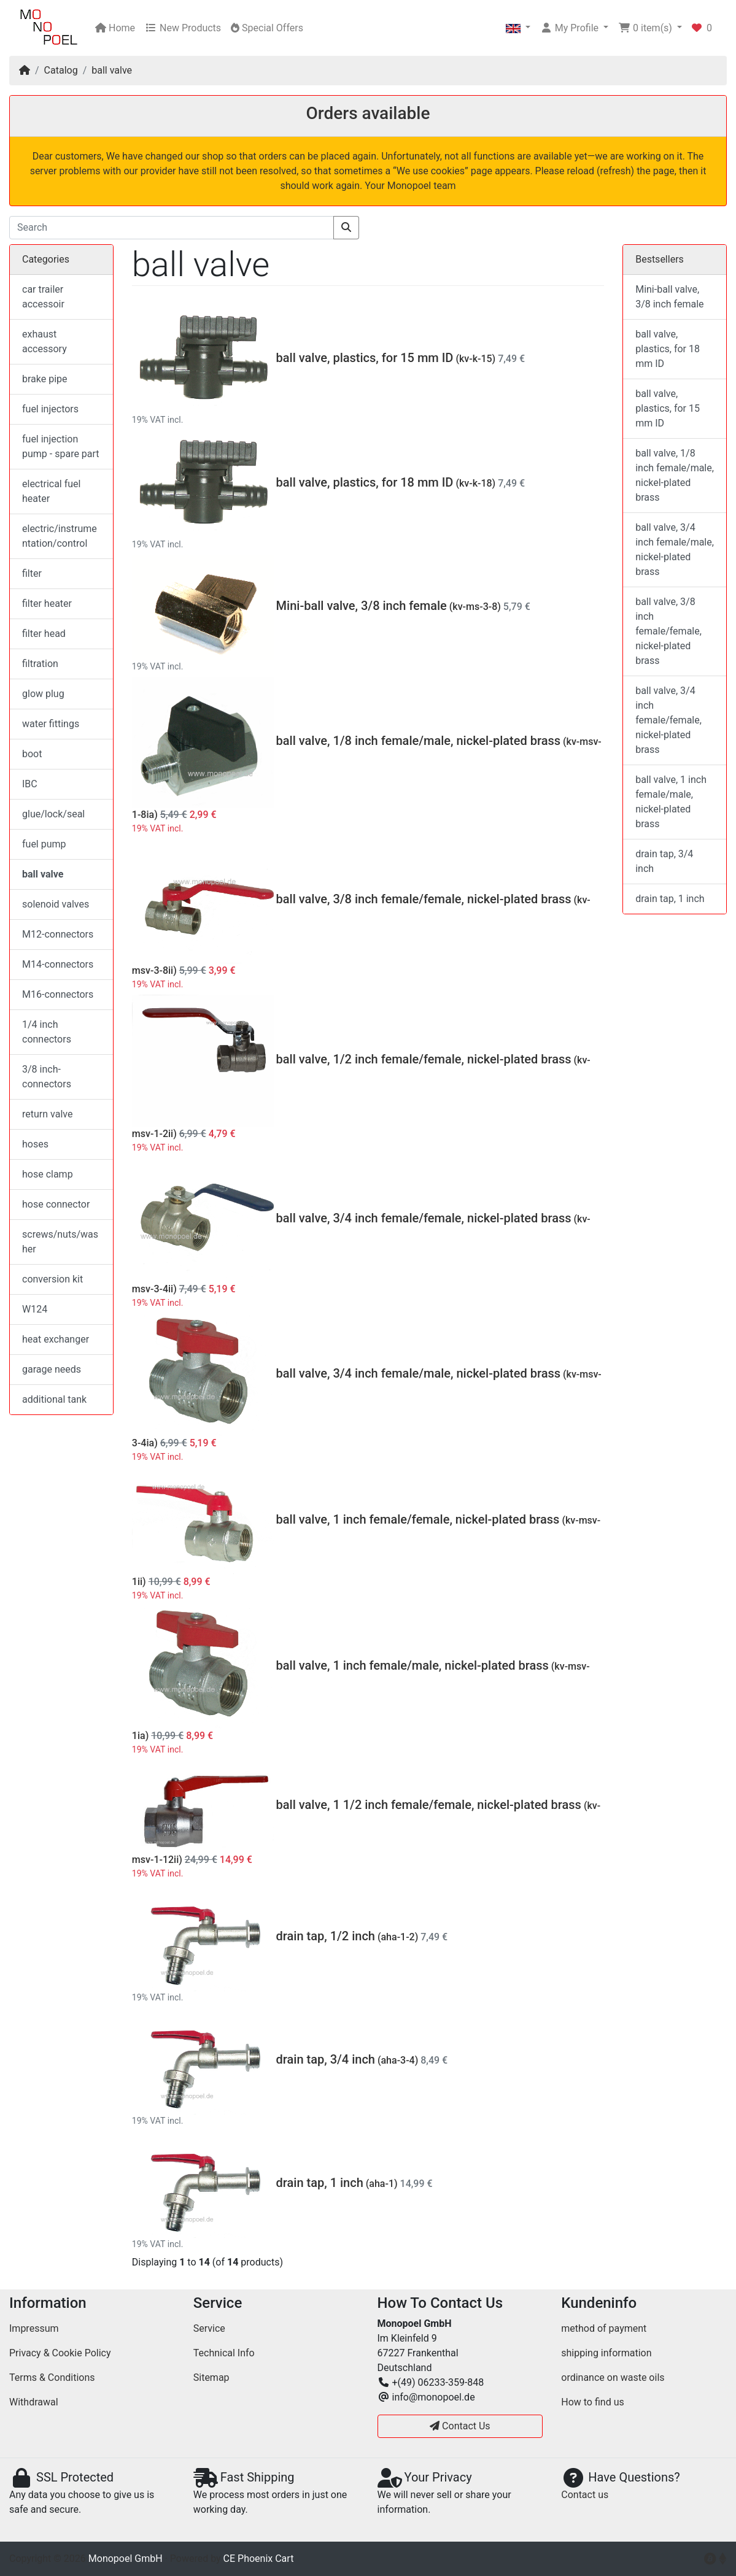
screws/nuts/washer (60, 1241)
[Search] (171, 227)
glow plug (43, 694)
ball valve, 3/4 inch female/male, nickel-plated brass (418, 1373)
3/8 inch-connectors (46, 1076)
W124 (34, 1309)
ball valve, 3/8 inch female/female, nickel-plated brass (423, 899)
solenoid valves (55, 904)
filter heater (47, 603)
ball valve (111, 70)
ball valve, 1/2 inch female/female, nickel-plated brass (423, 1059)
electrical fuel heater (51, 491)
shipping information (606, 2353)
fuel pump (44, 844)
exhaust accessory (44, 341)
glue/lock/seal (53, 814)
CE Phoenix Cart (258, 2558)
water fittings (50, 724)
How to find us (592, 2402)
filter (32, 573)
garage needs (51, 1369)
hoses (35, 1144)
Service (209, 2328)
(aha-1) (382, 2183)
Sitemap (211, 2377)
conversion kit (52, 1279)
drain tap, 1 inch (319, 2182)
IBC (29, 784)
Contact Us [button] (460, 2426)
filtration (40, 663)
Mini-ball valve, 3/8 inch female (361, 605)
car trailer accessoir (43, 296)
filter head (44, 633)
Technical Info (224, 2353)
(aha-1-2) (398, 1937)
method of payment (603, 2328)
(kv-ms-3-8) (475, 606)
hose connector (56, 1204)
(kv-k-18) (475, 483)
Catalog (61, 70)
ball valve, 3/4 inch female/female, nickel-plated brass (423, 1218)
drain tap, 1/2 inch (325, 1936)
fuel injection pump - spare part (60, 446)
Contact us (584, 2495)
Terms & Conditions (52, 2377)
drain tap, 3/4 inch (325, 2059)
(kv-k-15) (475, 358)
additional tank (54, 1399)
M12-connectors (57, 934)
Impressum (34, 2328)
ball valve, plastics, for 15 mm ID (365, 357)
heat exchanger (55, 1339)
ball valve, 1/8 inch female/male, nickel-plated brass (418, 740)
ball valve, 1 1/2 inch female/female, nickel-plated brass (428, 1804)
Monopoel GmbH (125, 2558)
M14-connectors (57, 964)
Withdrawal (33, 2402)
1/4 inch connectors (46, 1032)
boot (32, 754)
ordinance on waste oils (612, 2377)
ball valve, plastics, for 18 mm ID (365, 482)
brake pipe (45, 379)
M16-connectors (57, 994)
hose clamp (47, 1174)
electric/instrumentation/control (59, 536)
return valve (47, 1114)
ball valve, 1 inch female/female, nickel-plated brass (418, 1519)
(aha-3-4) (398, 2060)
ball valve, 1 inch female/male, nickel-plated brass (412, 1665)
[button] (518, 28)
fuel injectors (50, 409)
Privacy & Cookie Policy (60, 2353)
